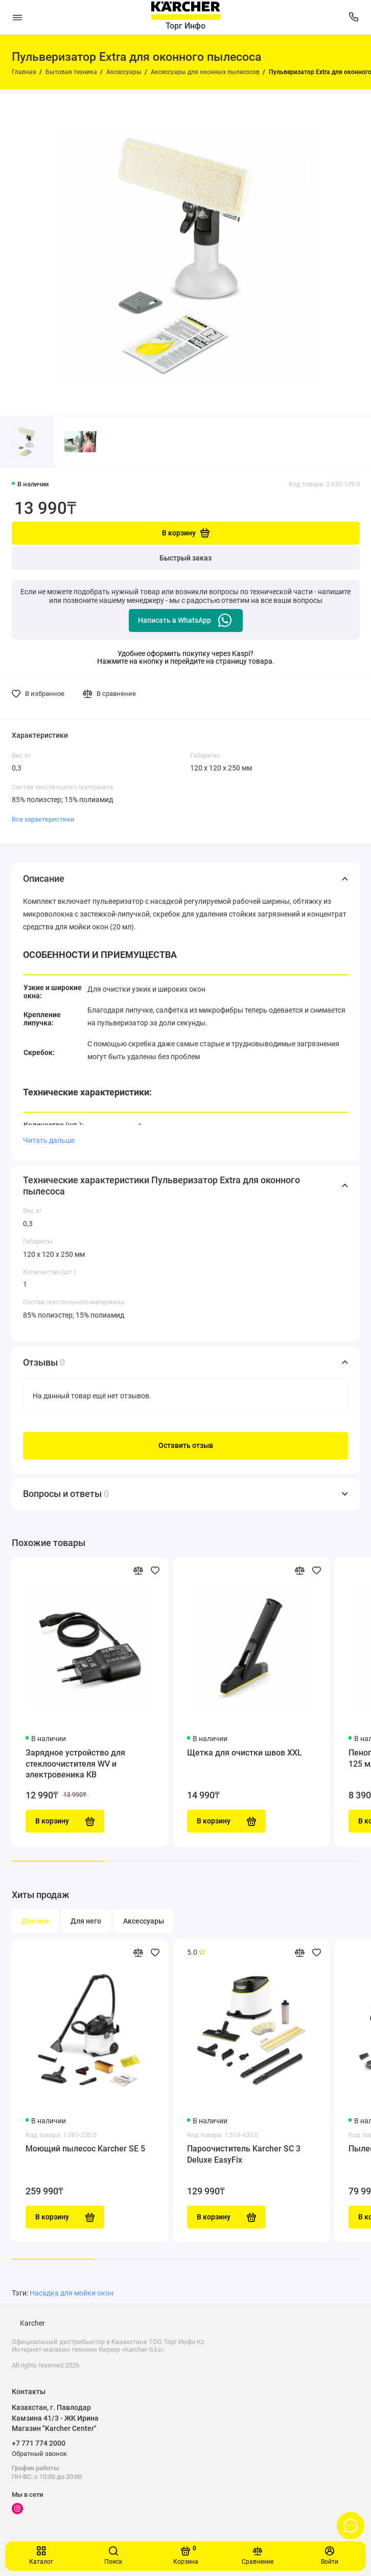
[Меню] (17, 17)
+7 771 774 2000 (38, 2443)
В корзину (65, 2217)
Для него (86, 1921)
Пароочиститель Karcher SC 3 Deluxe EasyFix (243, 2154)
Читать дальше (49, 1140)
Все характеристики (43, 819)
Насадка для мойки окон (71, 2293)
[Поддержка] (354, 17)
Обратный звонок (39, 2453)
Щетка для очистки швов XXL (244, 1753)
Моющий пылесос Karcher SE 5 (85, 2148)
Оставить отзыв (185, 1445)
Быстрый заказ (185, 558)
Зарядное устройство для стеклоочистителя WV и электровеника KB (75, 1763)
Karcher (32, 2323)
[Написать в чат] (350, 2525)
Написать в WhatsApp (186, 620)
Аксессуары (143, 1921)
